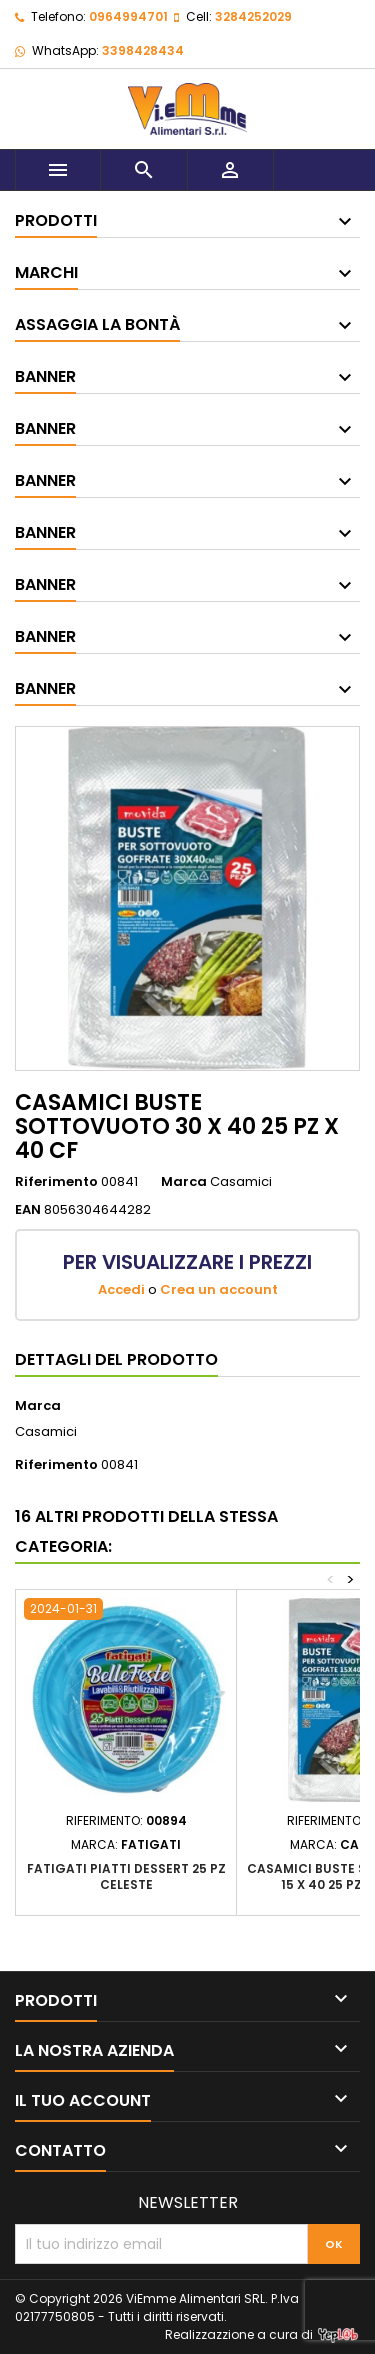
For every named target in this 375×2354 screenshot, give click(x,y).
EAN (28, 1210)
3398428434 (143, 50)
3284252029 (253, 16)
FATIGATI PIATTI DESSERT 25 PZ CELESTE (126, 1876)
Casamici (46, 1431)
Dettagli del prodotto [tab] (116, 1359)
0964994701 (128, 16)
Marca (184, 1182)
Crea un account (219, 1289)
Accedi (121, 1289)
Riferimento (56, 1182)
